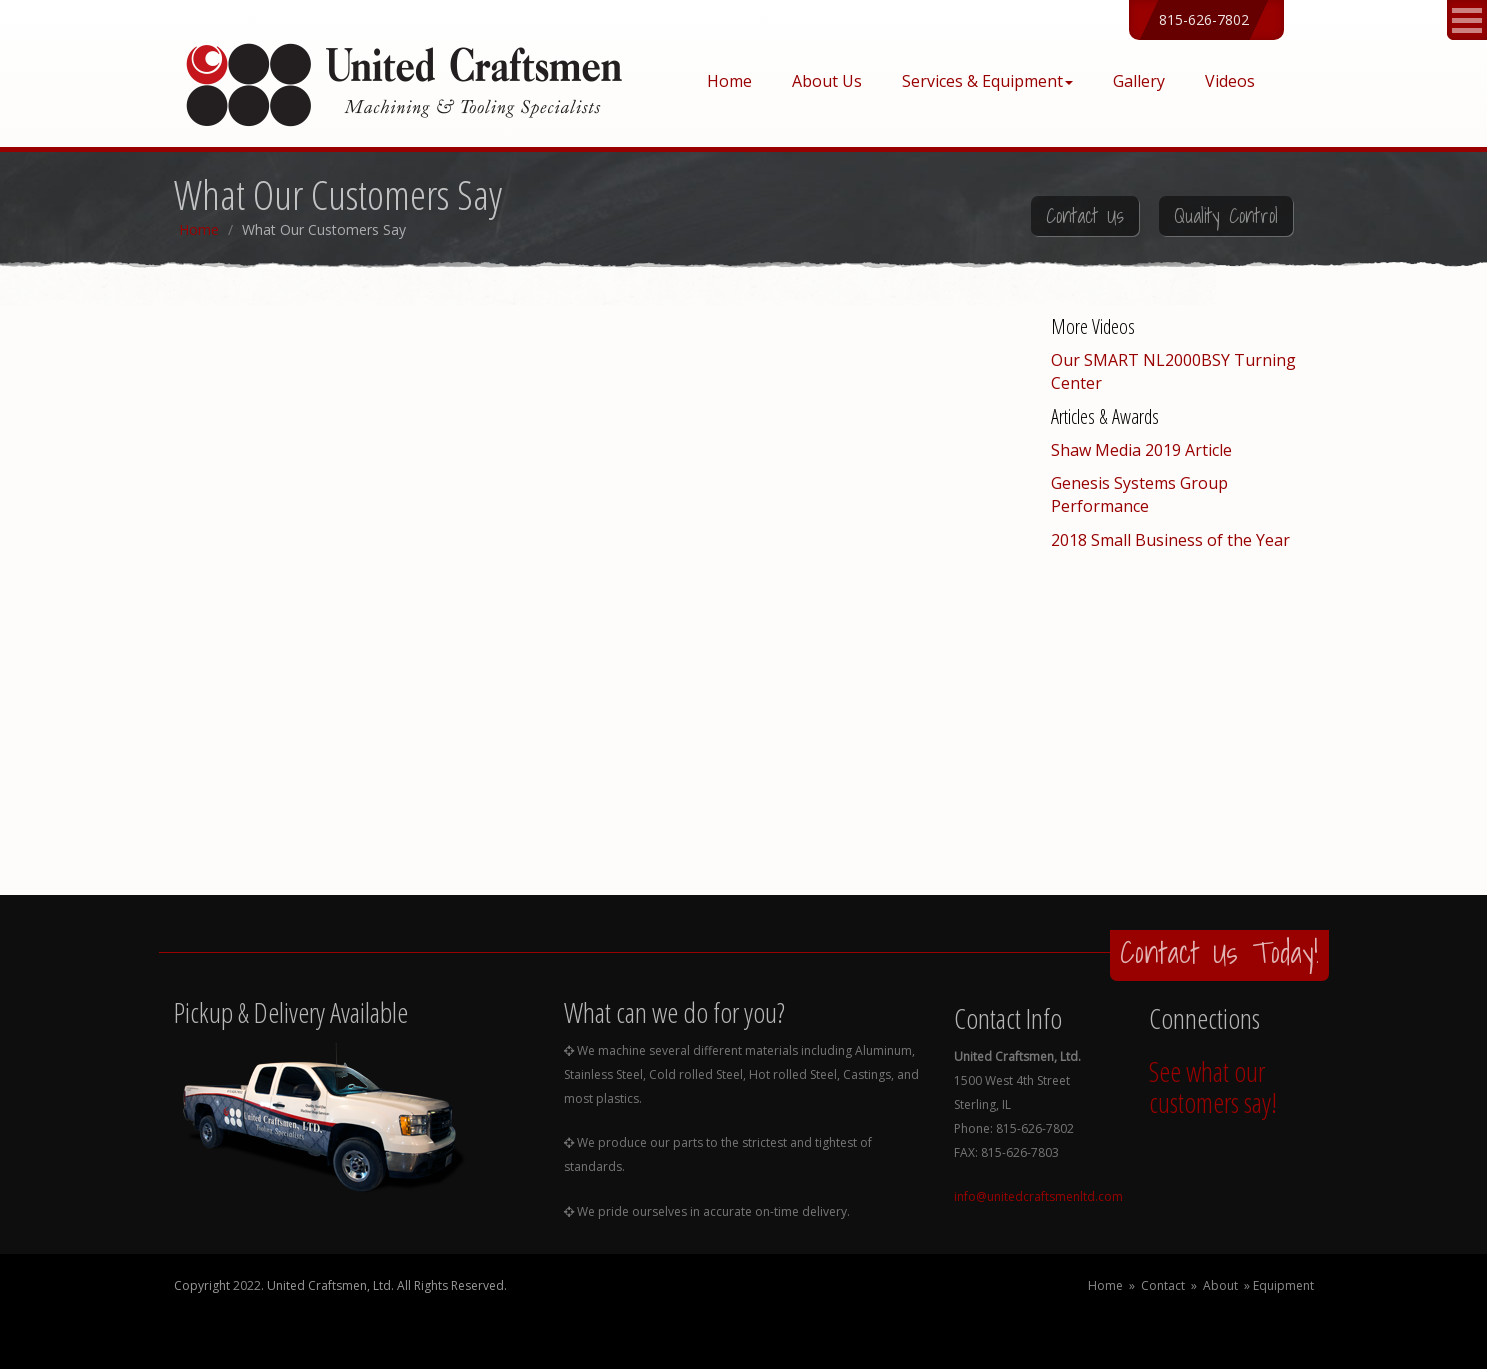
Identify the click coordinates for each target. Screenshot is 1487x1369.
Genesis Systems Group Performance (1139, 494)
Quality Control (1226, 216)
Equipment (1283, 1285)
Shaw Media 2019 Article (1141, 450)
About (1220, 1285)
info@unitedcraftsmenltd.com (1038, 1196)
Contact (1163, 1285)
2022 (247, 1285)
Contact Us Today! (1219, 952)
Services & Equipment (987, 81)
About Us (827, 81)
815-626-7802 (1204, 19)
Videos (1230, 81)
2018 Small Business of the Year (1170, 540)
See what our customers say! (1213, 1086)
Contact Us (1085, 216)
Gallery (1139, 81)
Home (729, 81)
